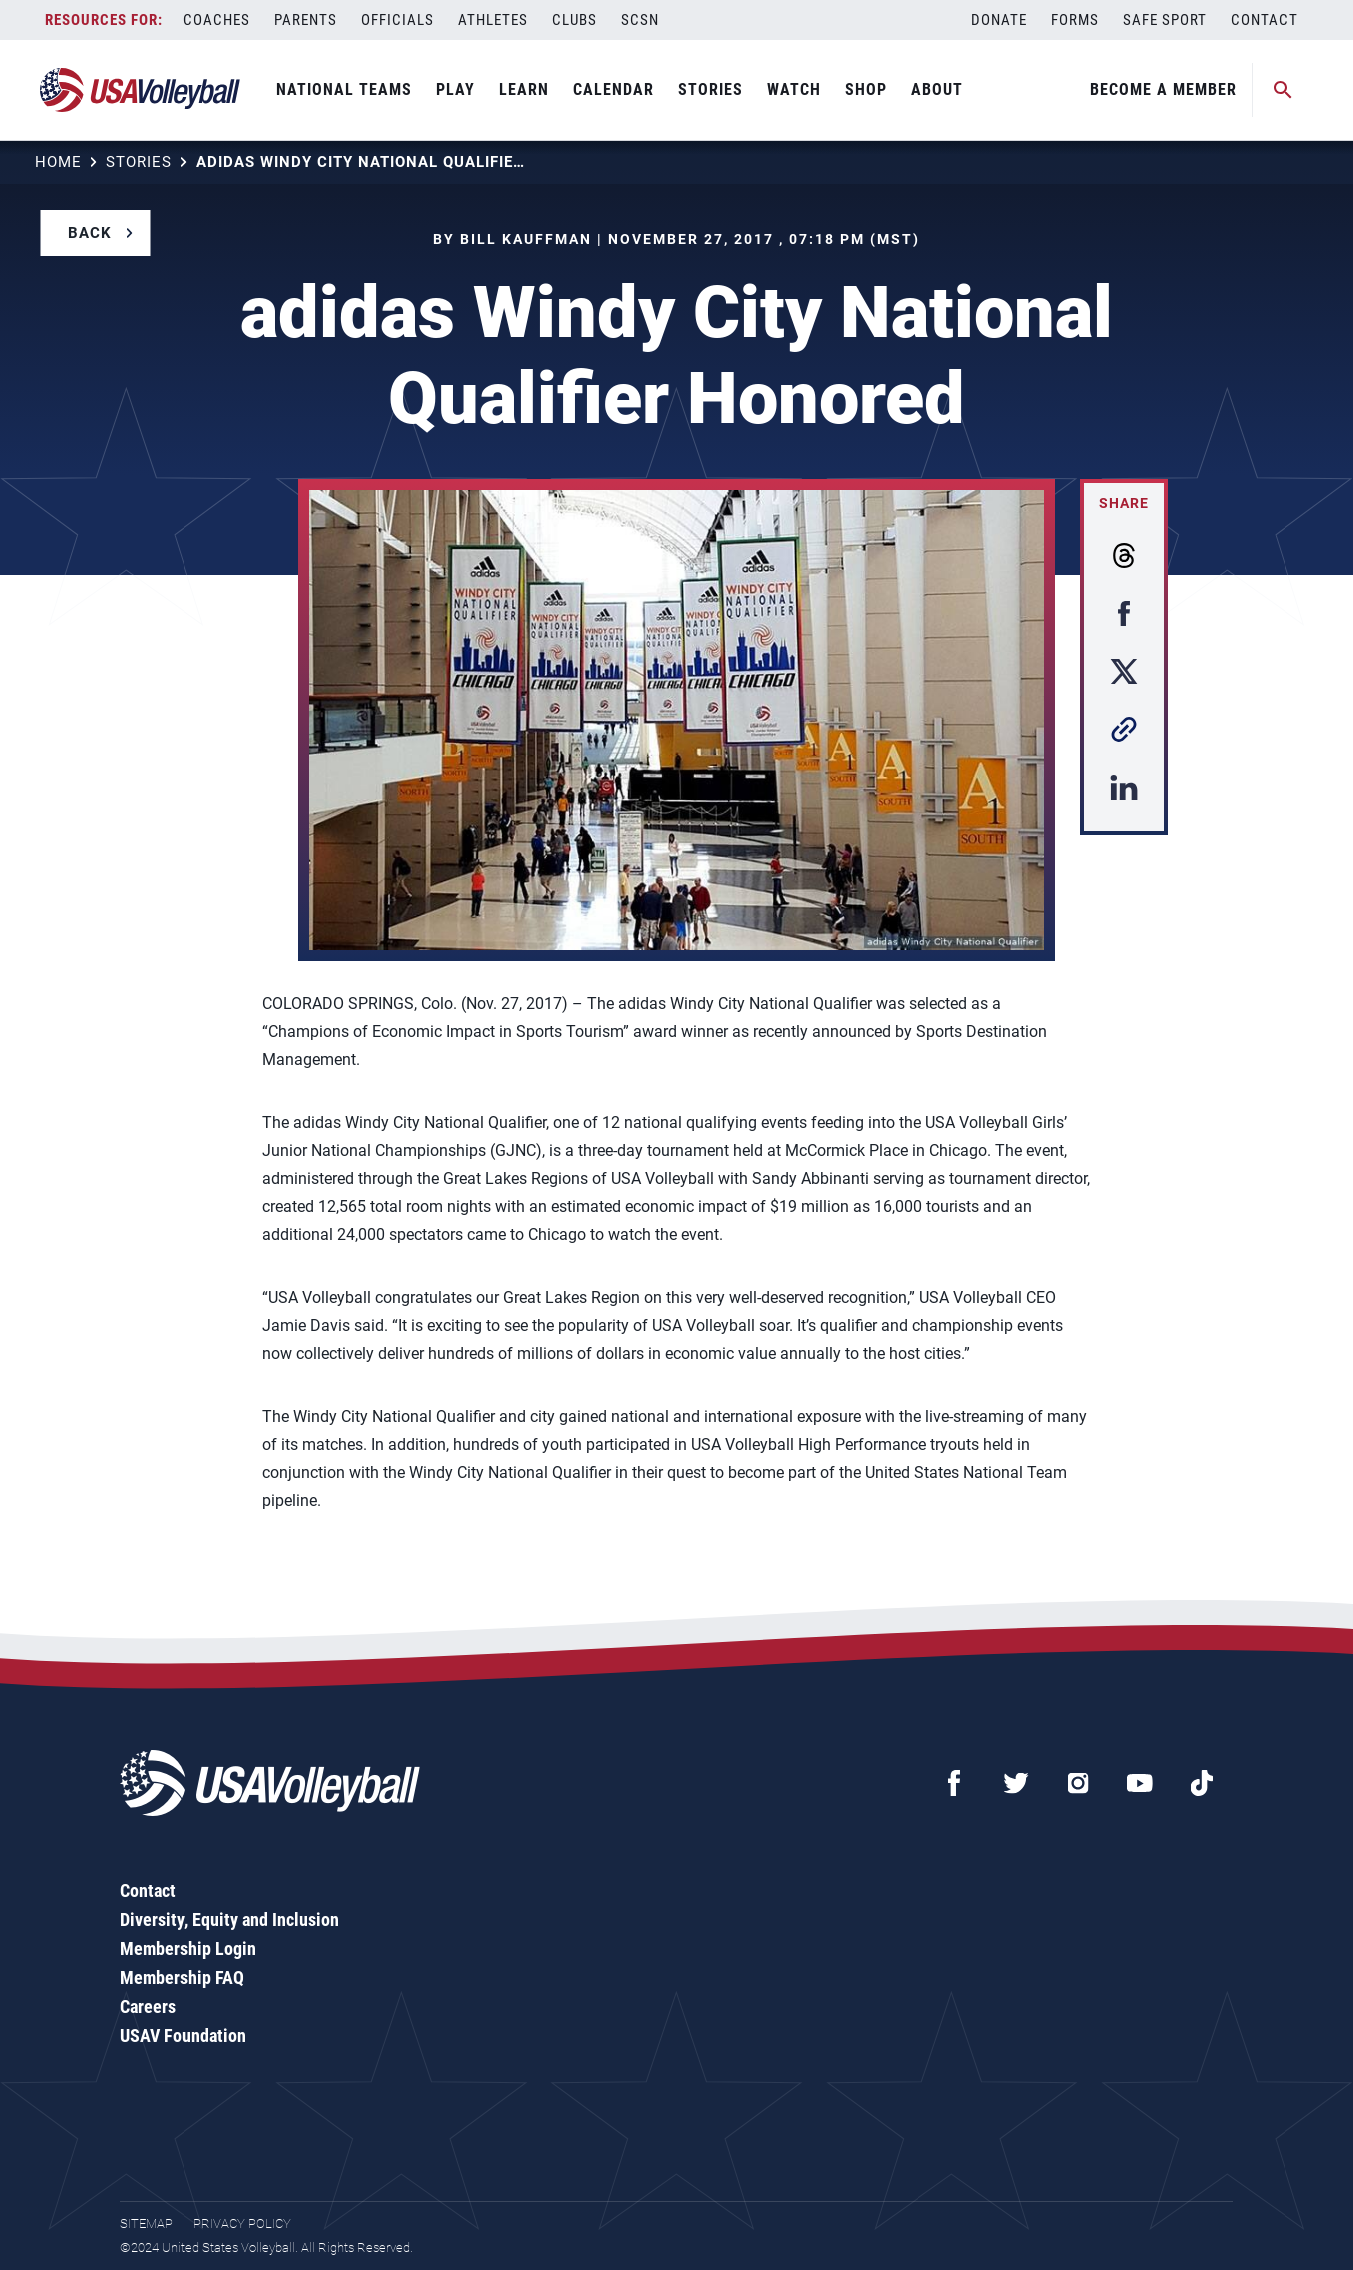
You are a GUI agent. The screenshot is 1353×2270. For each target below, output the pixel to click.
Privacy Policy (242, 2223)
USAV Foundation (183, 2035)
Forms (1075, 20)
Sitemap (146, 2223)
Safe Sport (1165, 20)
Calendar (613, 89)
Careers (148, 2006)
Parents (305, 20)
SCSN (640, 20)
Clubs (574, 20)
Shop (866, 89)
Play (455, 89)
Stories (710, 89)
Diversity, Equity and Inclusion (229, 1919)
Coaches (216, 20)
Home (58, 162)
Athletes (493, 20)
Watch (794, 89)
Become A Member (1163, 89)
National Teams (344, 89)
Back (90, 233)
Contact (1264, 20)
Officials (397, 20)
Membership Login (188, 1948)
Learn (524, 89)
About (937, 89)
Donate (999, 20)
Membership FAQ (182, 1977)
